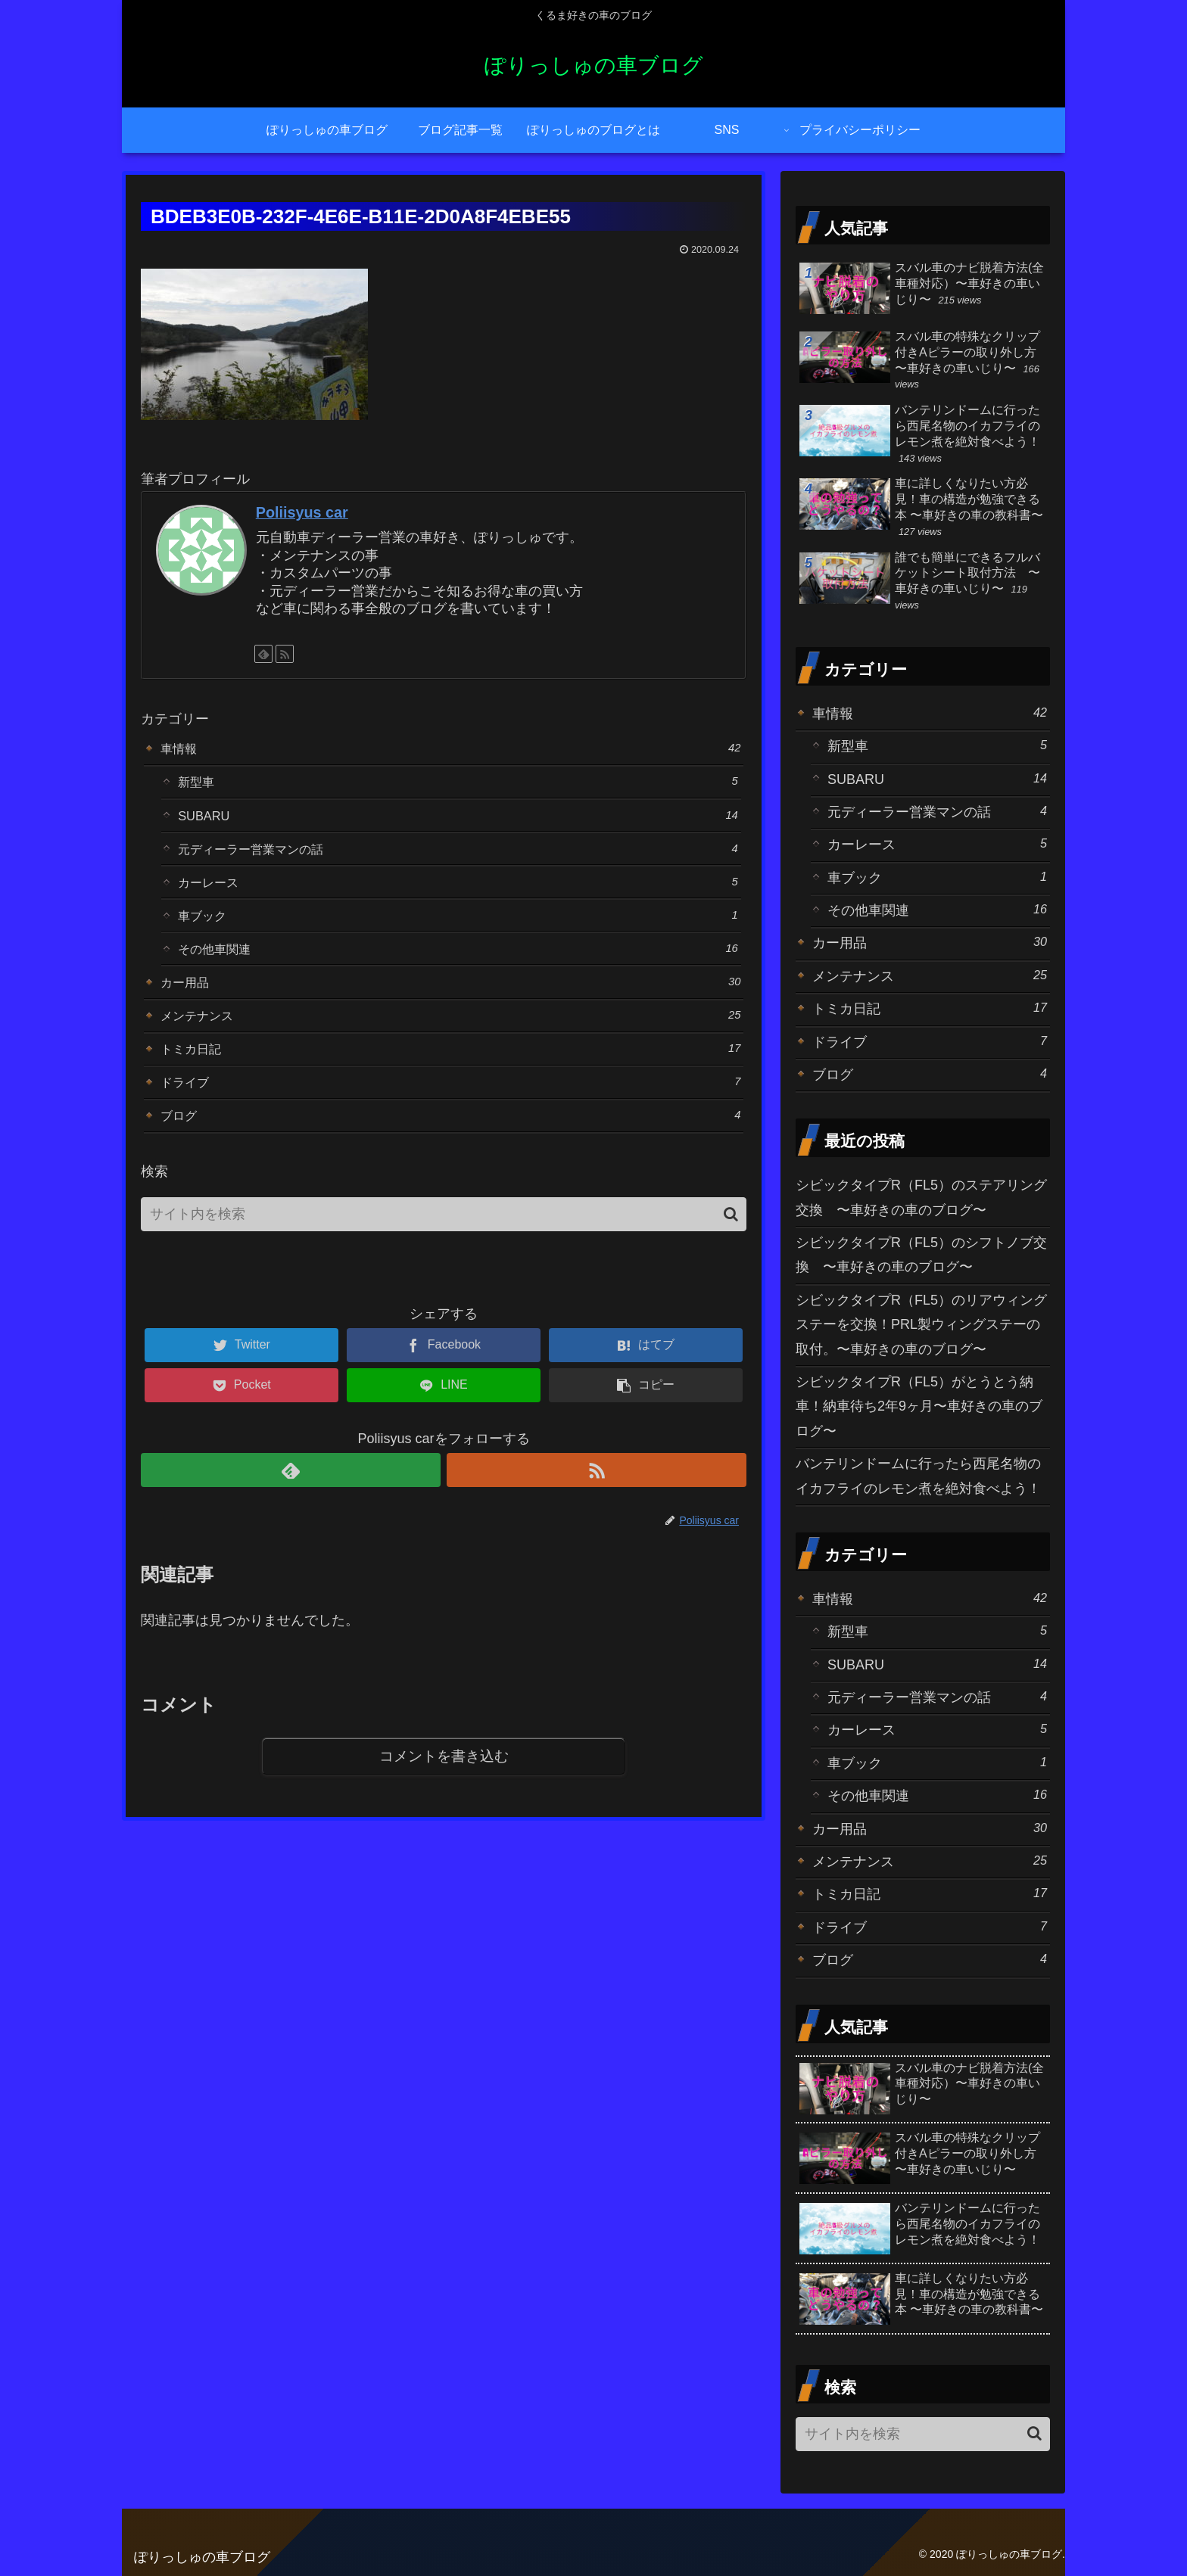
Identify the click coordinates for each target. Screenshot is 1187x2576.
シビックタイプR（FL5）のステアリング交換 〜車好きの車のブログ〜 (921, 1197)
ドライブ (450, 1104)
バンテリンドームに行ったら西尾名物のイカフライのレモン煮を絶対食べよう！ (918, 1475)
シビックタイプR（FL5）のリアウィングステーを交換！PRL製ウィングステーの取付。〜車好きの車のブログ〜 (921, 1325)
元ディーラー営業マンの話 (458, 855)
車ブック (458, 927)
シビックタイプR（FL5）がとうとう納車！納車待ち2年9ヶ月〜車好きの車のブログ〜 (919, 1406)
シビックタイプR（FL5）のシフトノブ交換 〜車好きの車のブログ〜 (921, 1254)
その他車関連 (458, 962)
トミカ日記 (450, 1069)
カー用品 (450, 998)
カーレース (458, 891)
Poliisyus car (302, 512)
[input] (443, 1241)
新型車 (458, 784)
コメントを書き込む (444, 1783)
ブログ (450, 1140)
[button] (731, 1240)
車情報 (450, 749)
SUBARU (458, 820)
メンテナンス (450, 1033)
